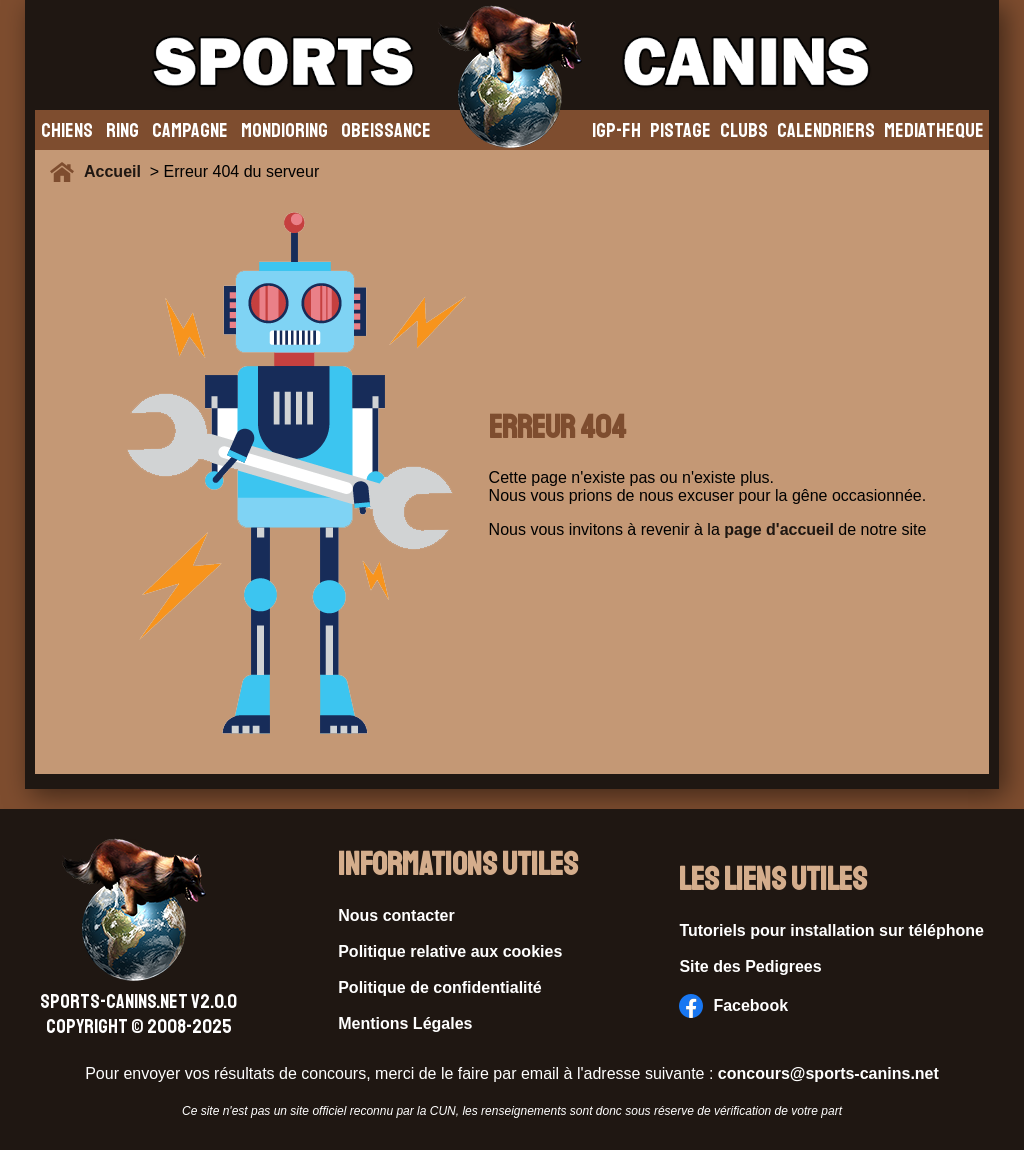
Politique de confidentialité (440, 987)
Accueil (117, 171)
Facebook (733, 1006)
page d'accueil (779, 529)
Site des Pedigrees (750, 966)
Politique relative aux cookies (450, 951)
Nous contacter (396, 915)
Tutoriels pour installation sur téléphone (831, 930)
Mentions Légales (405, 1023)
